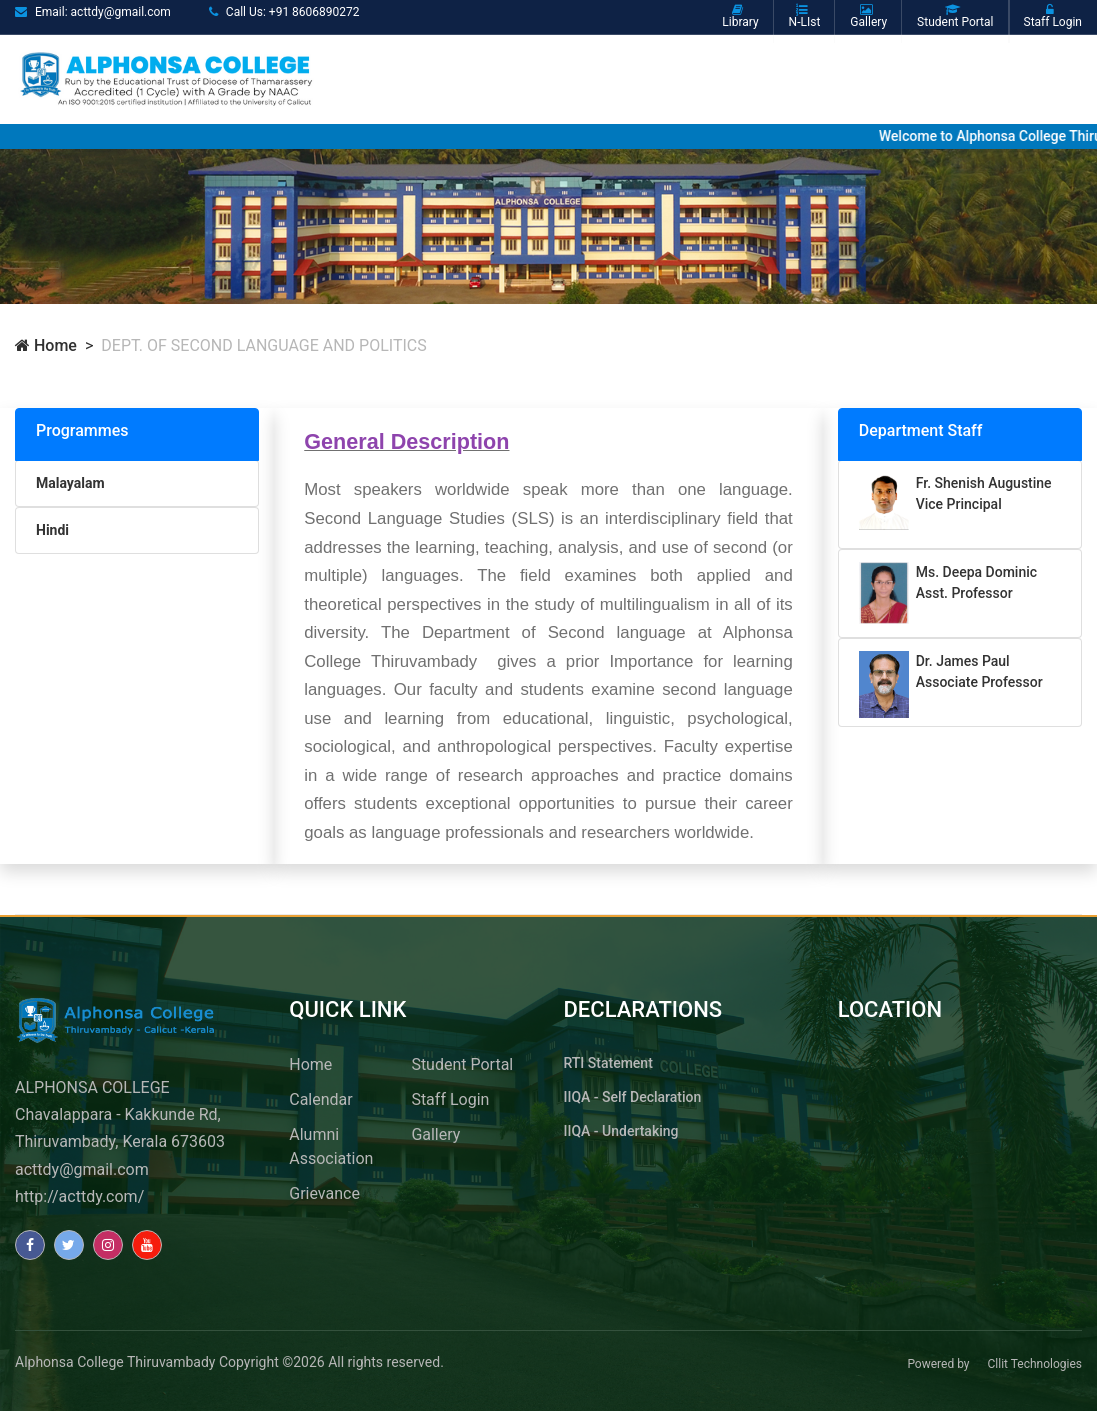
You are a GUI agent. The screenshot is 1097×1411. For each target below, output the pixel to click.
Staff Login (450, 1099)
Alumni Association (331, 1146)
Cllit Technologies (1034, 1364)
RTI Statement (608, 1063)
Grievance (324, 1193)
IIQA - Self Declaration (633, 1097)
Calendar (320, 1099)
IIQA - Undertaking (621, 1131)
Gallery (435, 1134)
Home (46, 345)
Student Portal (462, 1064)
